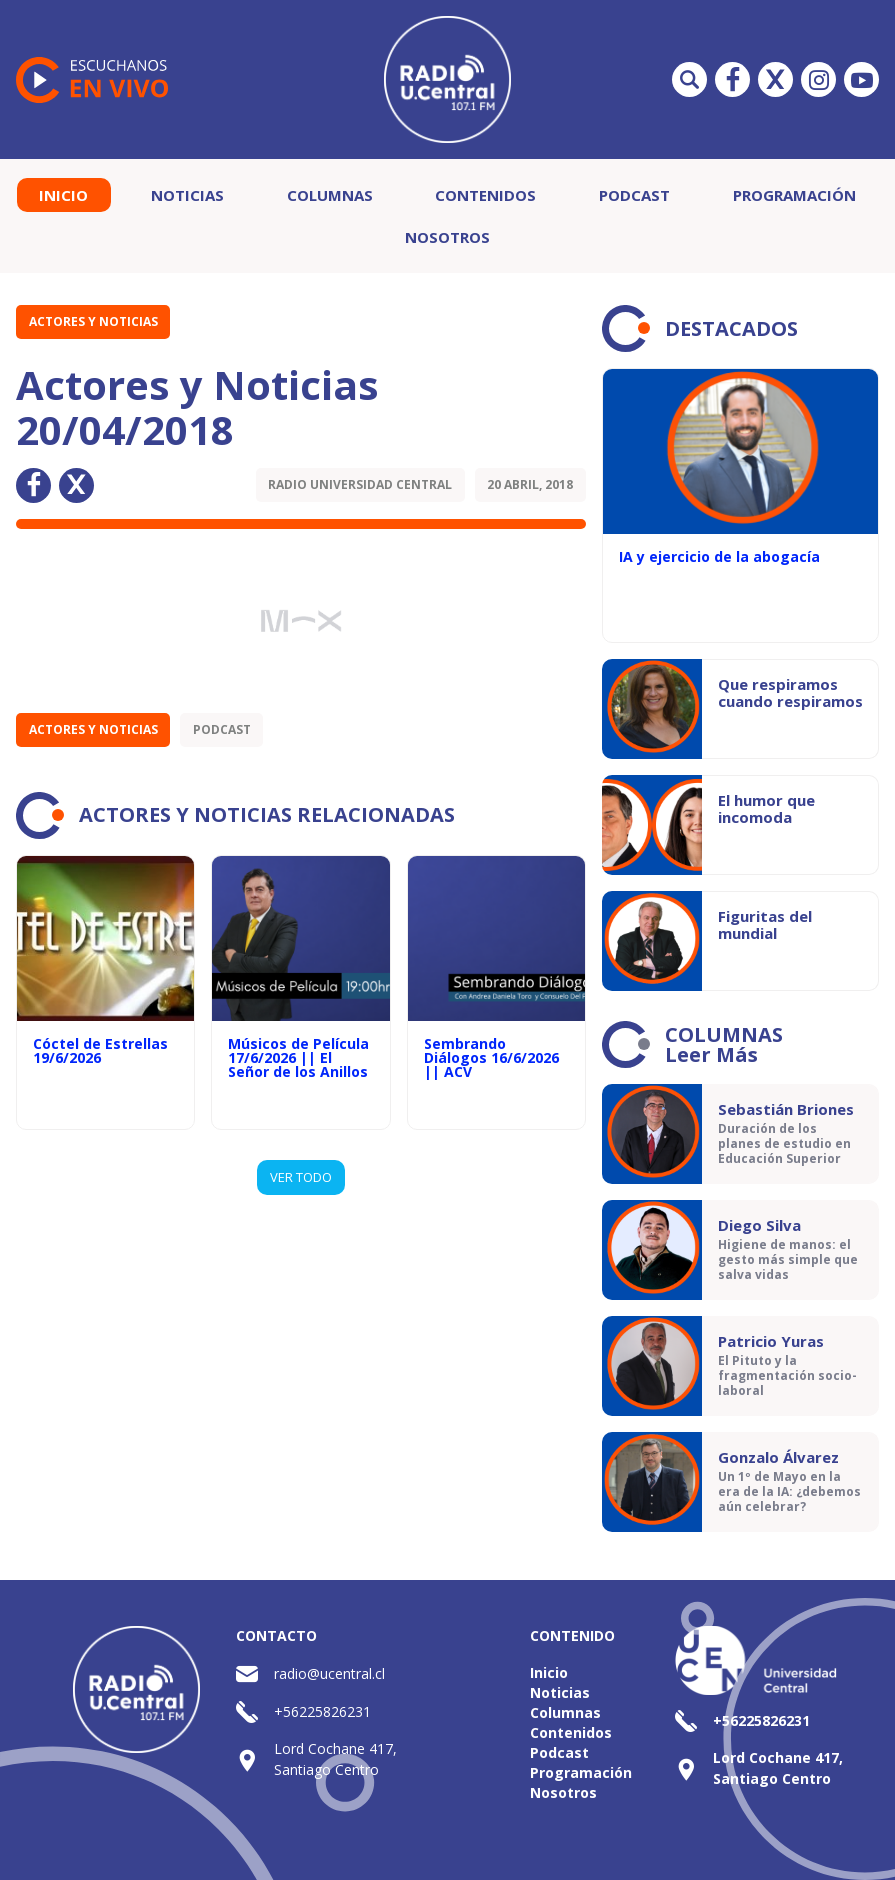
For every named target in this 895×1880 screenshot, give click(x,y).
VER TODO (301, 1177)
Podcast (634, 195)
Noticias (187, 195)
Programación (794, 195)
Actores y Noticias (93, 321)
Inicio (63, 195)
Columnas (330, 195)
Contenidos (485, 195)
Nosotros (447, 237)
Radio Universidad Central (360, 484)
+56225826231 (322, 1711)
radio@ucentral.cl (329, 1673)
